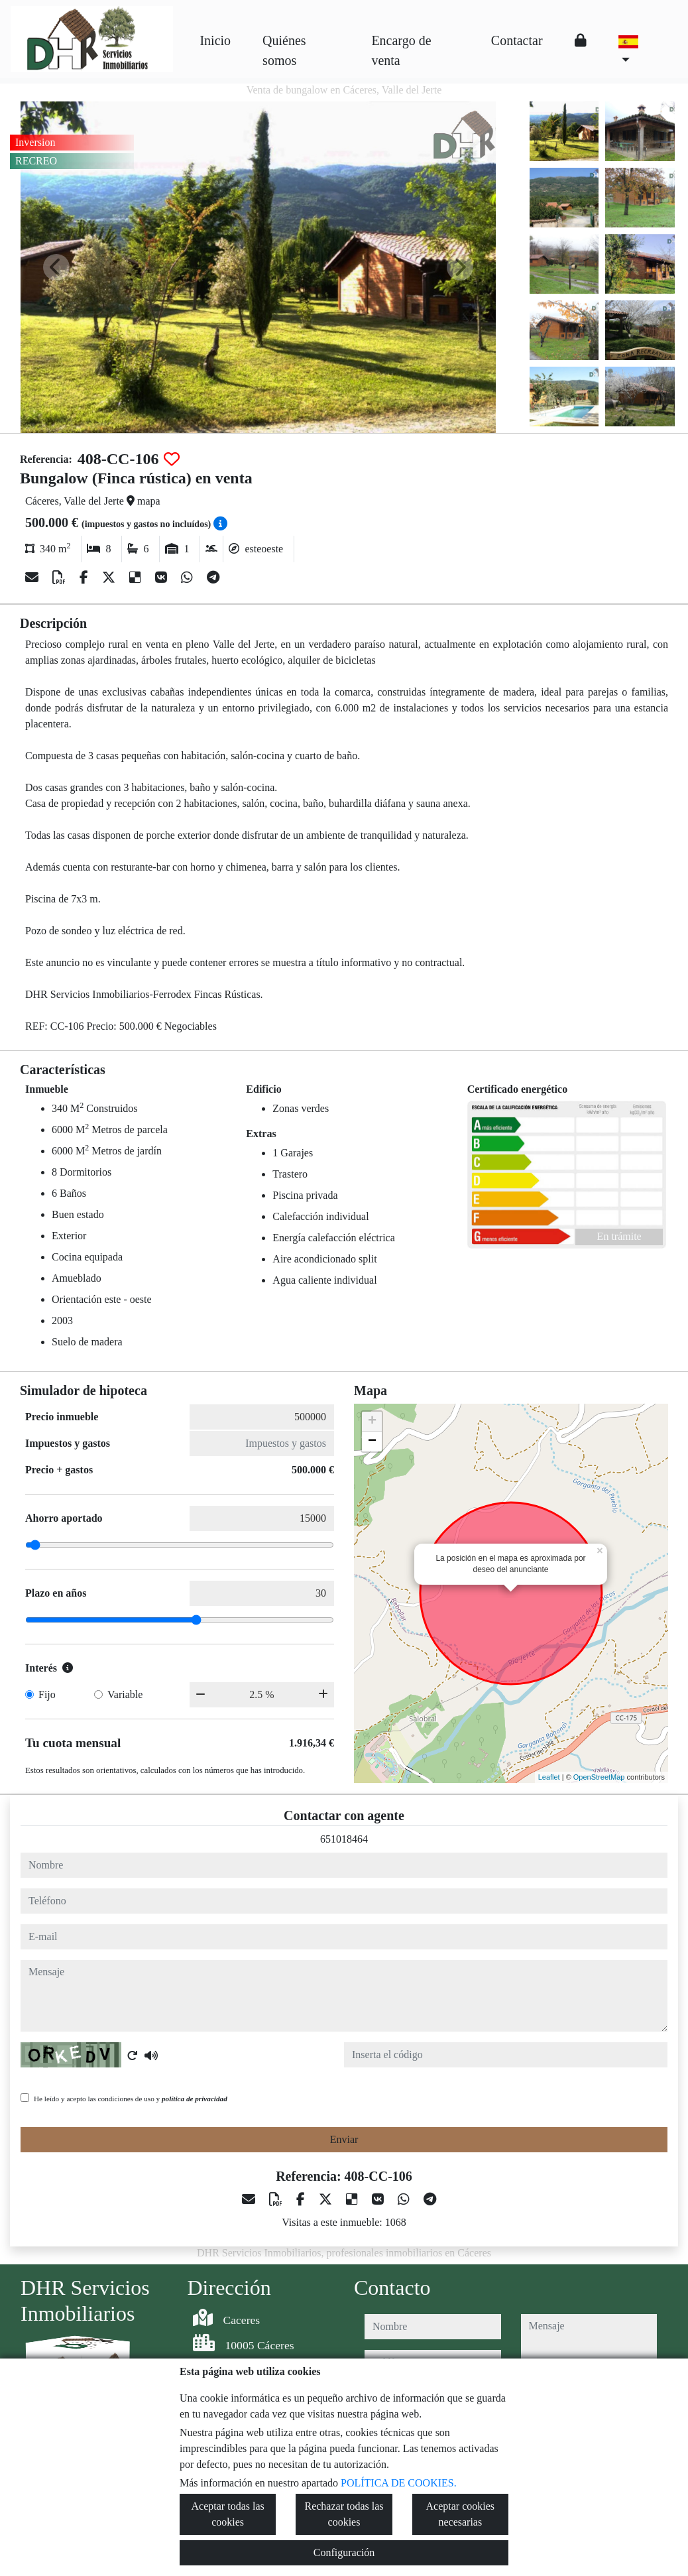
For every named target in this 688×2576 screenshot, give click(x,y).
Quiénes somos (284, 50)
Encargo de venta (401, 50)
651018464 (344, 1839)
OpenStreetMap (599, 1777)
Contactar (517, 40)
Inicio (215, 40)
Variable (125, 1694)
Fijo (47, 1694)
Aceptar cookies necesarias (460, 2514)
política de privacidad (194, 2099)
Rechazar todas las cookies (343, 2514)
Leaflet (549, 1777)
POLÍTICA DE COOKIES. (399, 2482)
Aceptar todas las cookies (228, 2514)
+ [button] (372, 1422)
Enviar (344, 2139)
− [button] (372, 1441)
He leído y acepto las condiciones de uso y (130, 2099)
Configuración (344, 2552)
